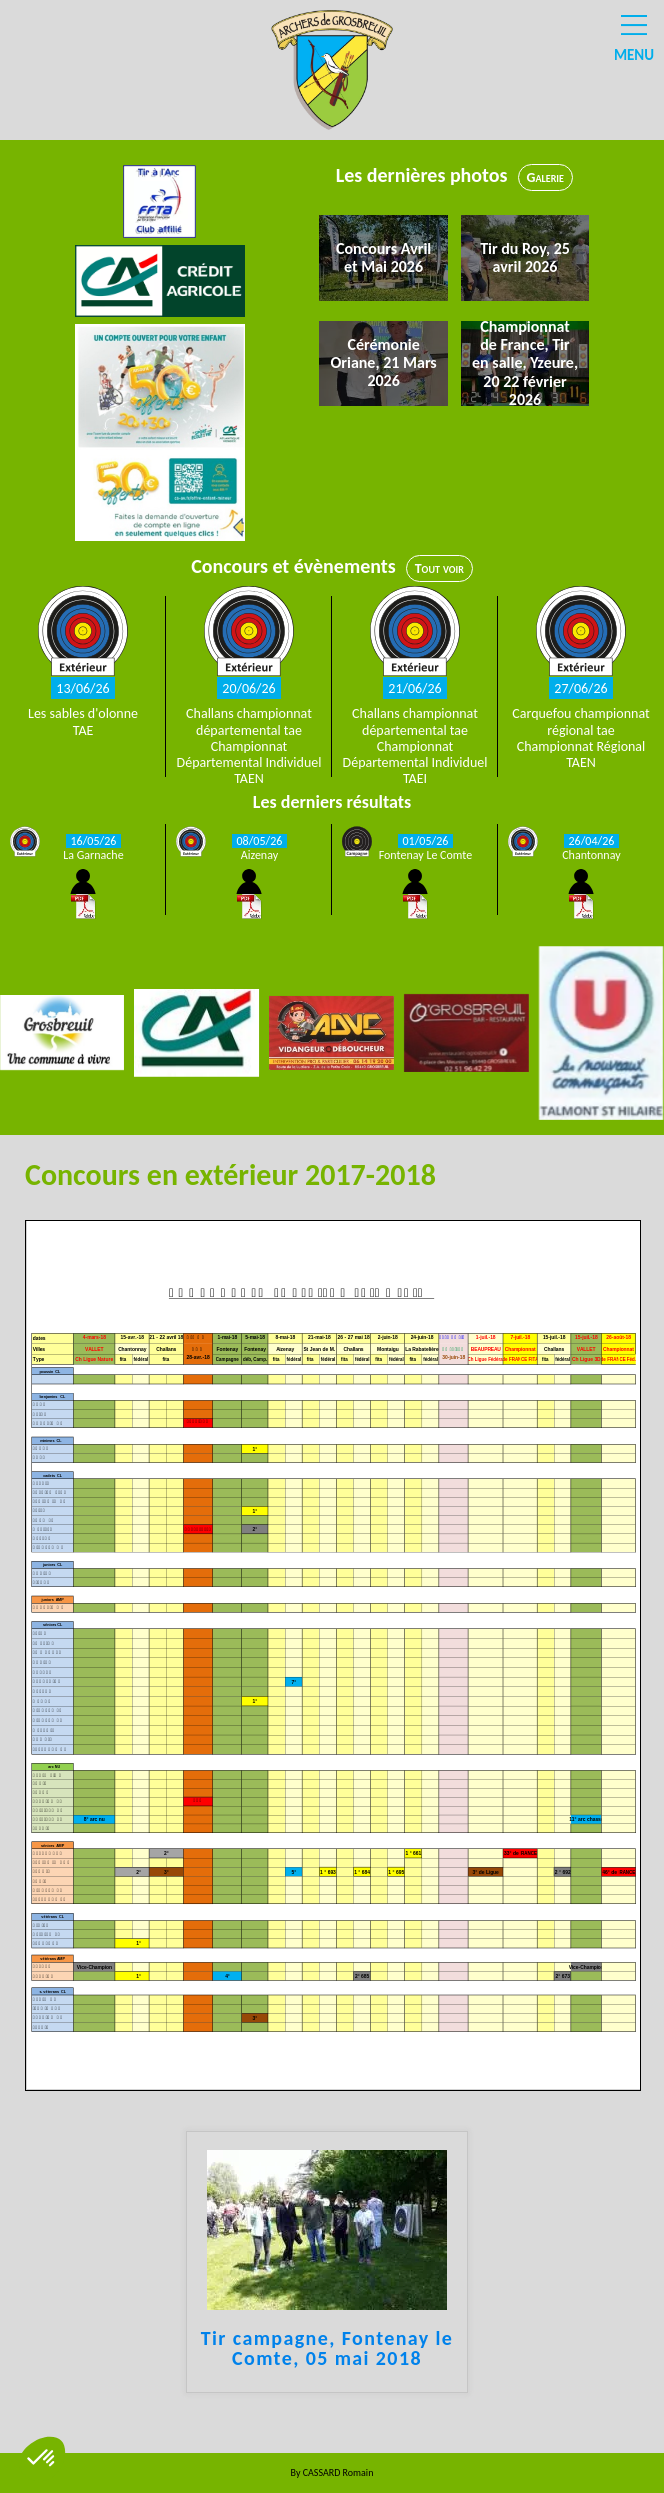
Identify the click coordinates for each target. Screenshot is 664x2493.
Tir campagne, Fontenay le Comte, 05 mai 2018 (327, 2349)
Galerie (545, 177)
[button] (42, 2459)
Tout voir (439, 568)
